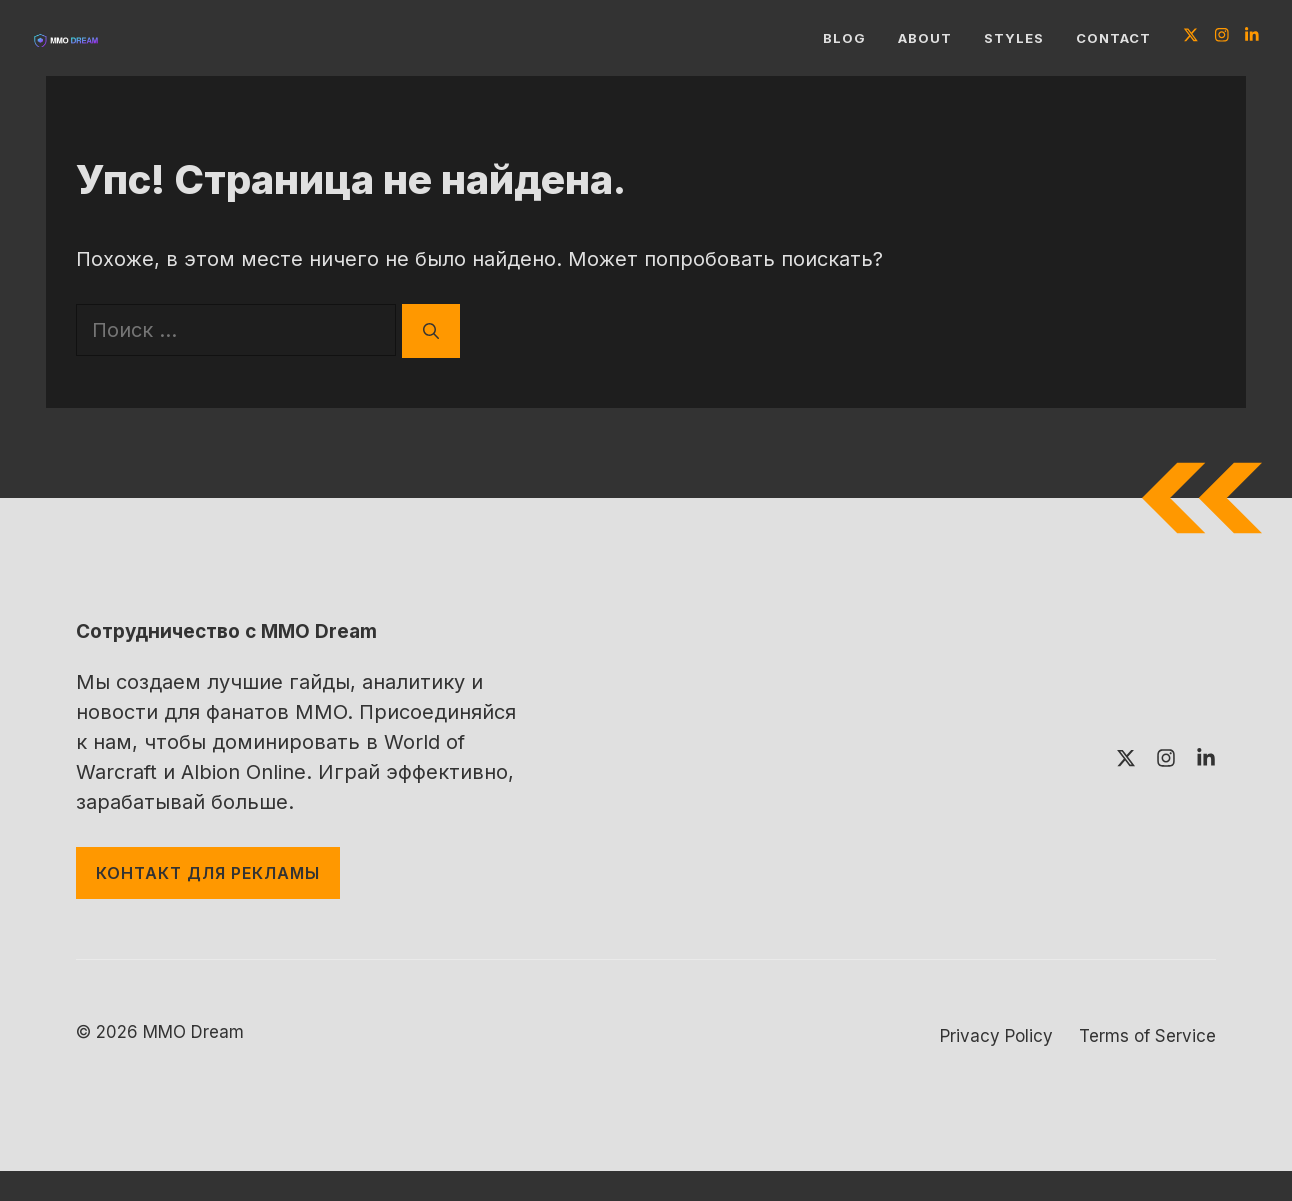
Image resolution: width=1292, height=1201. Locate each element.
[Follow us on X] (1191, 37)
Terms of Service (1147, 1036)
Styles (1014, 38)
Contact (1113, 38)
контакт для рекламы (208, 873)
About (925, 38)
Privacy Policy (996, 1036)
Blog (844, 38)
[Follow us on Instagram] (1222, 37)
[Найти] (431, 331)
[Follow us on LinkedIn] (1252, 37)
